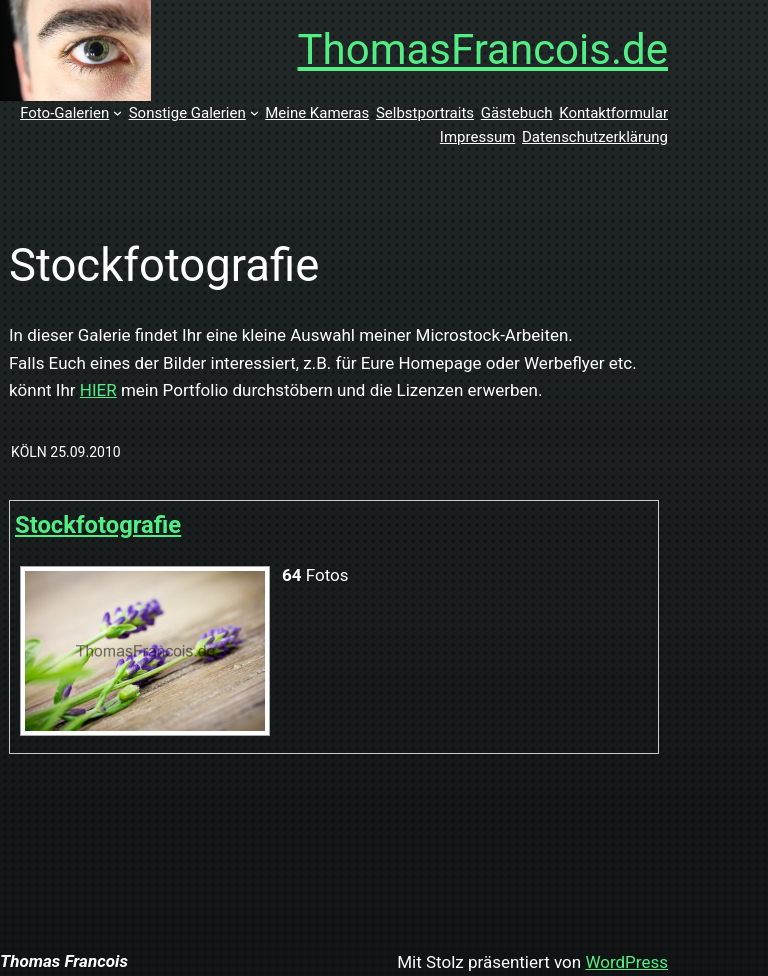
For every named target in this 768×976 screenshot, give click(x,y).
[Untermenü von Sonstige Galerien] (254, 112)
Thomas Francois (64, 961)
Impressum (477, 137)
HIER (98, 390)
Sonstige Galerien (187, 113)
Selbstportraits (425, 113)
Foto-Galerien (64, 113)
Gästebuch (517, 113)
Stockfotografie (98, 525)
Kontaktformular (613, 113)
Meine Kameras (317, 113)
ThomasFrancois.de (483, 49)
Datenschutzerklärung (595, 137)
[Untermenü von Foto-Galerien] (117, 112)
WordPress (626, 962)
